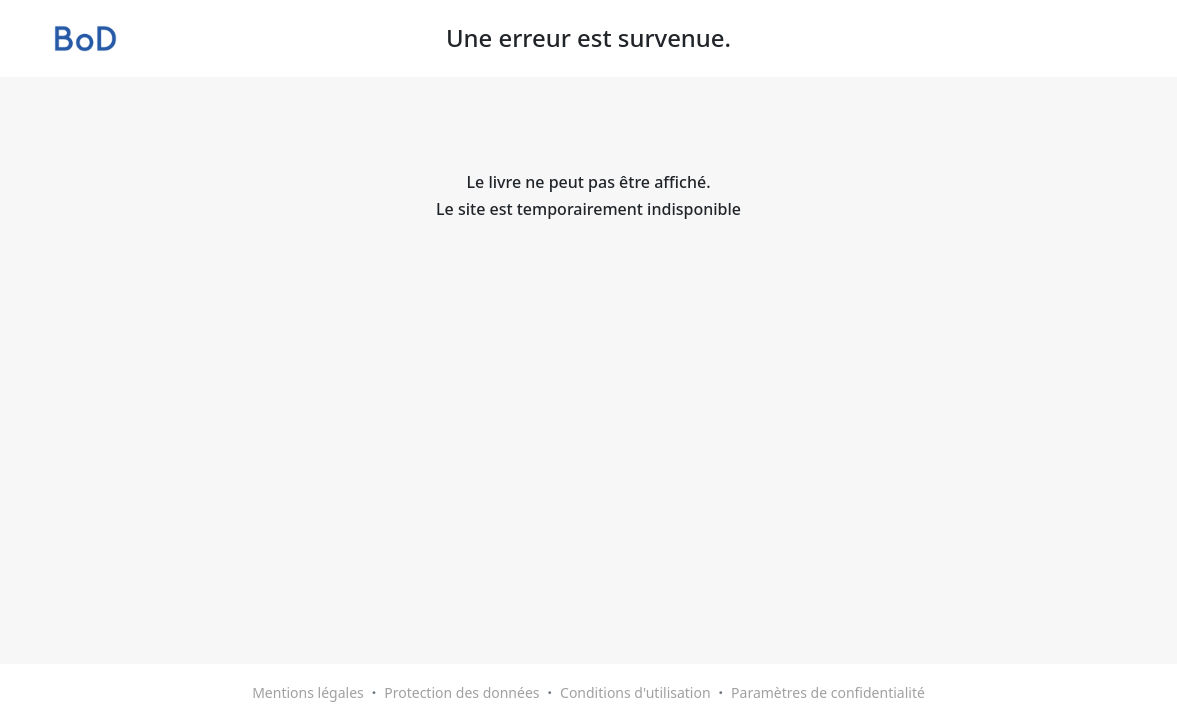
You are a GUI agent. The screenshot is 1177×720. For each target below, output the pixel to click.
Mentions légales (308, 692)
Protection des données (461, 692)
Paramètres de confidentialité (828, 692)
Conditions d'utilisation (635, 692)
